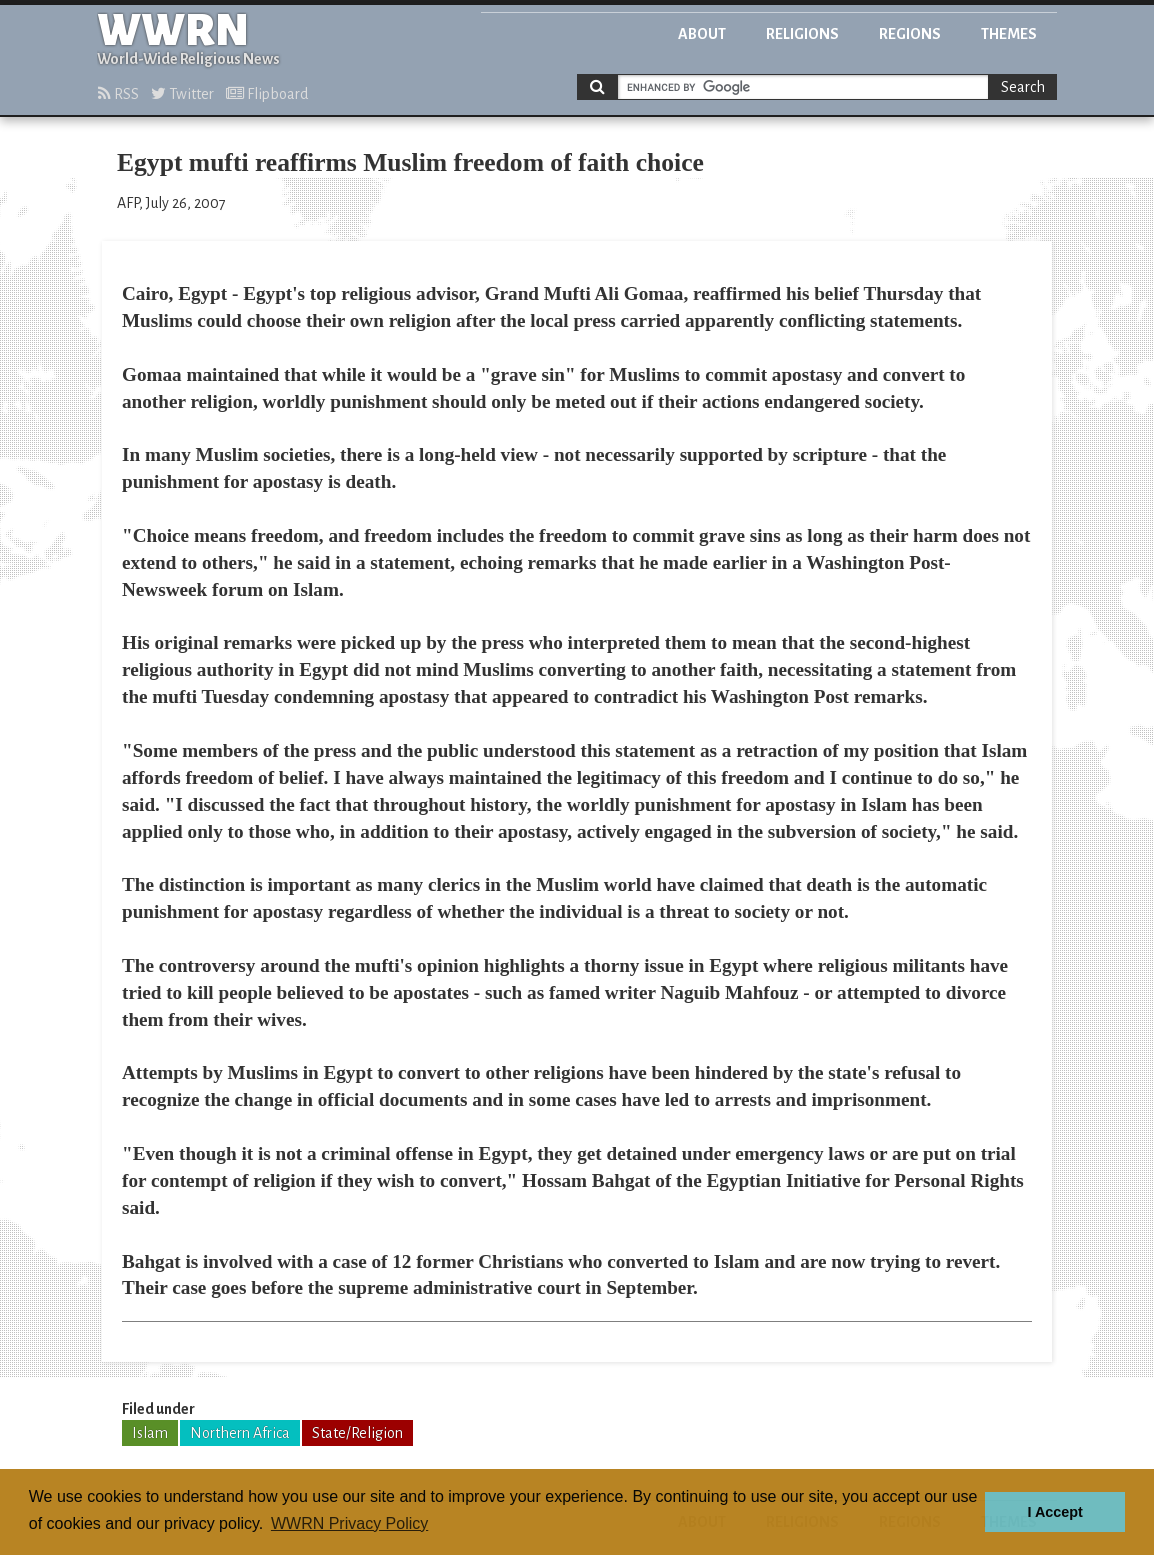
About (702, 34)
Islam (150, 1433)
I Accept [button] (1054, 1512)
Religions (802, 34)
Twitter (182, 94)
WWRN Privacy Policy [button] (349, 1523)
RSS (118, 94)
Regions (910, 34)
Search (1023, 87)
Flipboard (267, 94)
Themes (1009, 34)
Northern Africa (240, 1433)
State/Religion (357, 1433)
